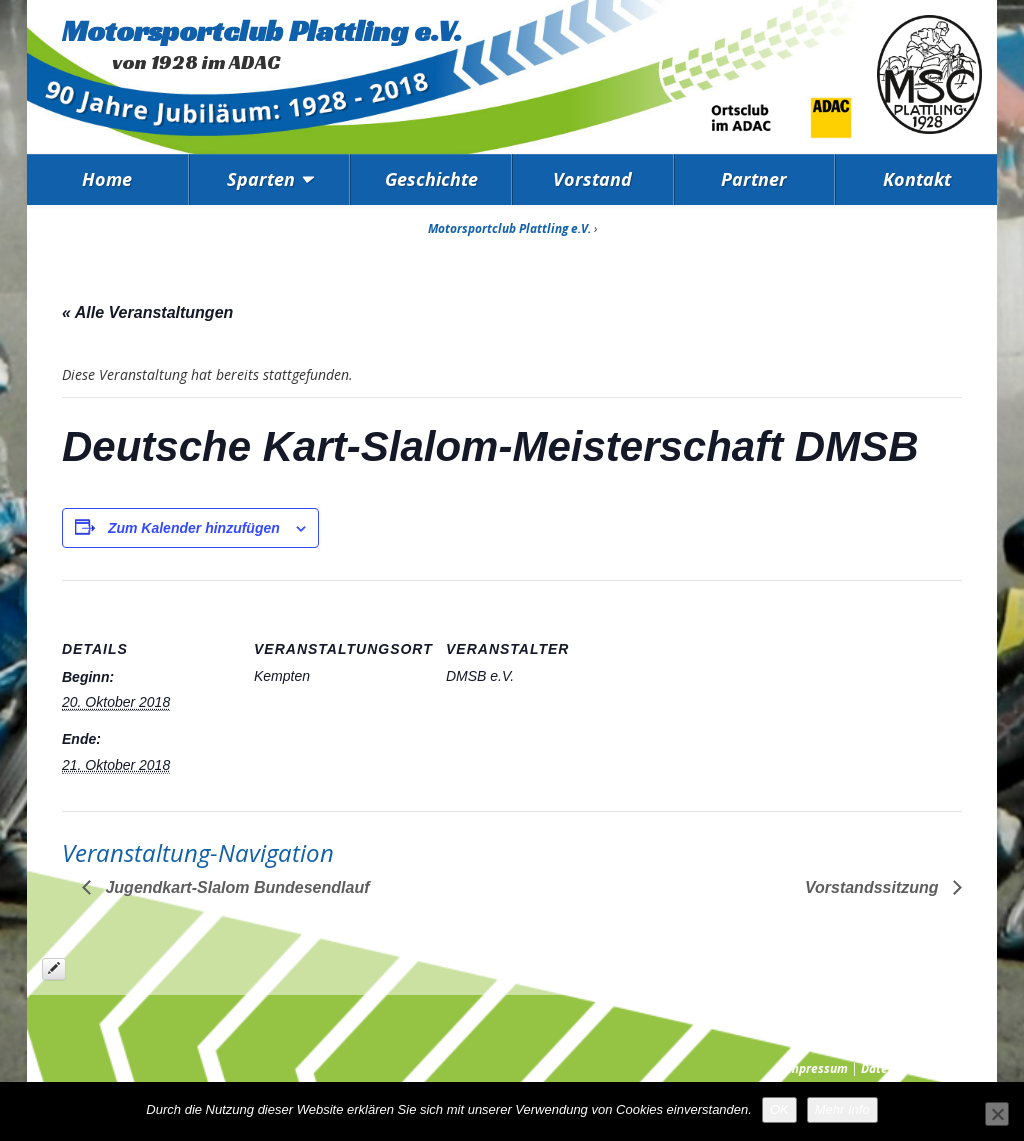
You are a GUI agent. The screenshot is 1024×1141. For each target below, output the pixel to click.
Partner (754, 179)
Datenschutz (896, 1068)
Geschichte (431, 179)
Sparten (261, 179)
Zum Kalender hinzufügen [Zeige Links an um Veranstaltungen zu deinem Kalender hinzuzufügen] (194, 528)
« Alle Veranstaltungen (147, 312)
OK (779, 1109)
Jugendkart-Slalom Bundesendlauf (235, 887)
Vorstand (592, 179)
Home (107, 179)
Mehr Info (842, 1109)
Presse (963, 1068)
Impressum (816, 1068)
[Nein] (997, 1114)
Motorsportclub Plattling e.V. (262, 31)
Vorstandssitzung (874, 887)
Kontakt (917, 179)
